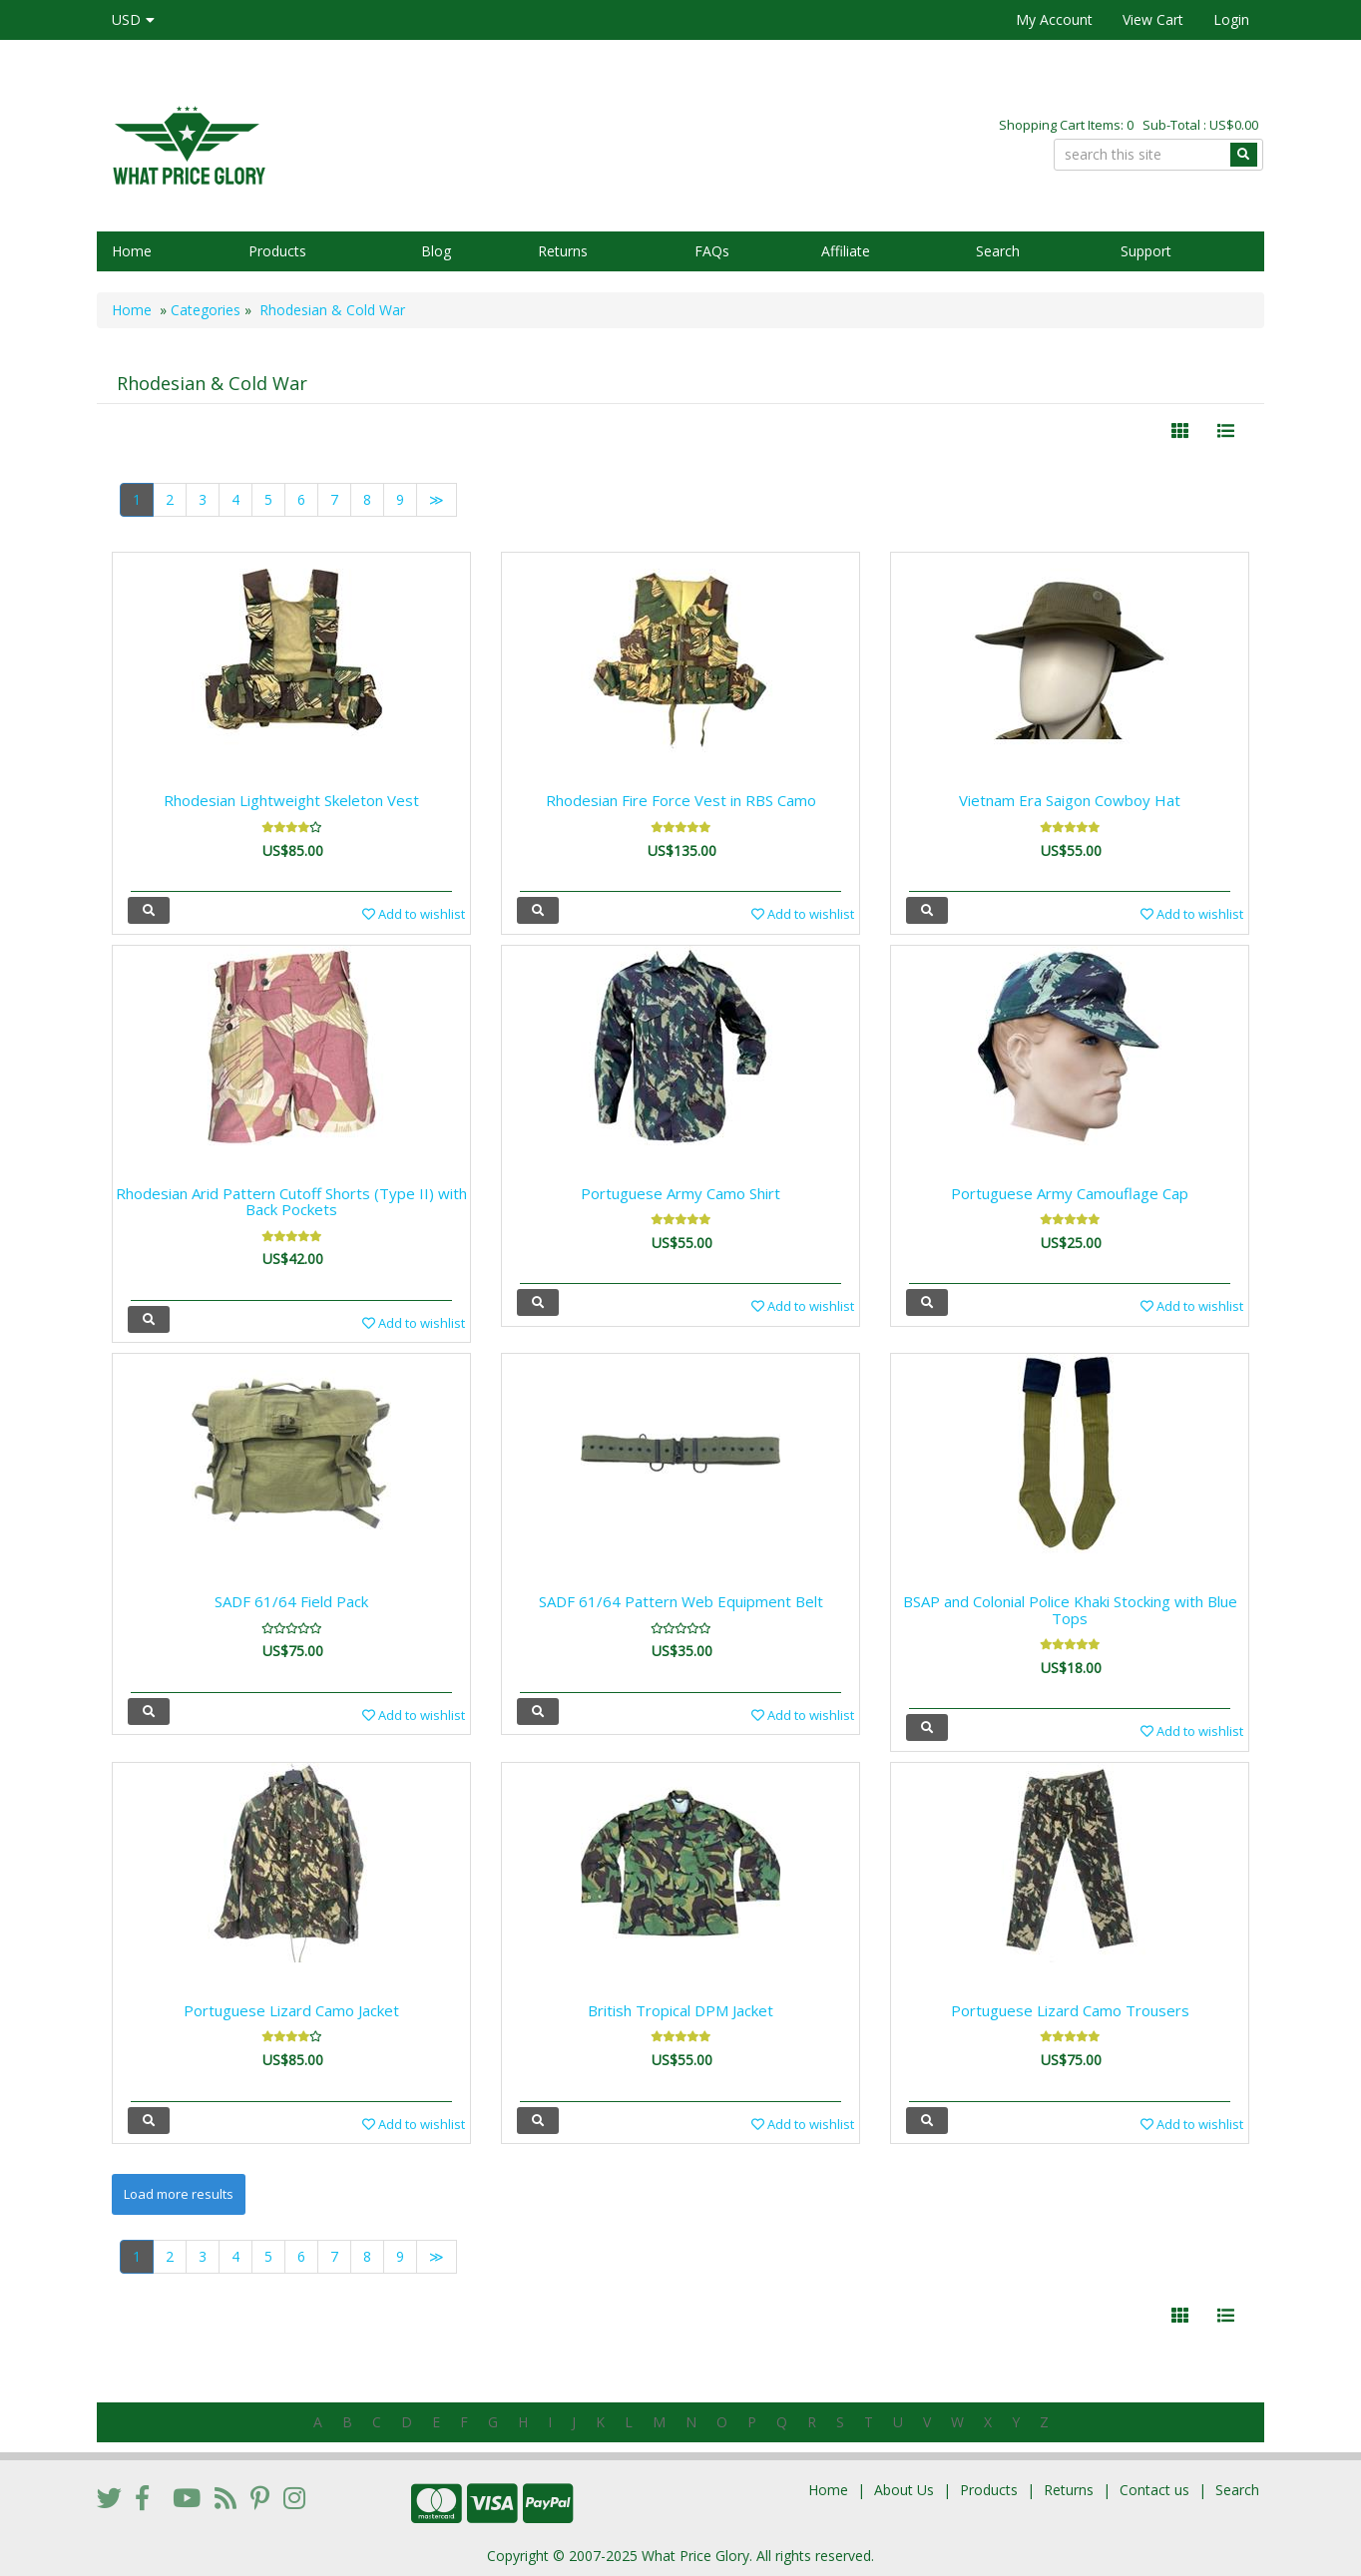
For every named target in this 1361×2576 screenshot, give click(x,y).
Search (998, 250)
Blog (436, 250)
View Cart (1153, 19)
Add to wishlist (413, 914)
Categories (205, 309)
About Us (904, 2489)
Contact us (1154, 2489)
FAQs (711, 250)
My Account (1054, 19)
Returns (563, 250)
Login (1231, 19)
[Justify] (1225, 431)
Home (132, 250)
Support (1146, 250)
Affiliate (845, 250)
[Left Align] (1179, 431)
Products (277, 250)
